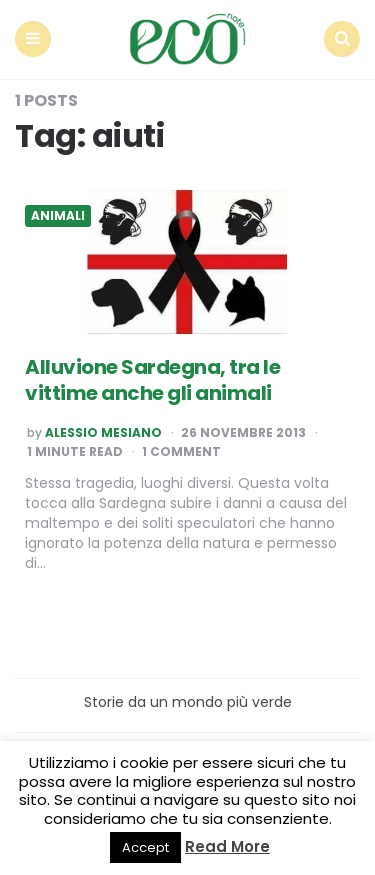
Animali (58, 216)
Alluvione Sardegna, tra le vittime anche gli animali (152, 380)
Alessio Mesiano (103, 433)
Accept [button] (145, 847)
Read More (227, 846)
